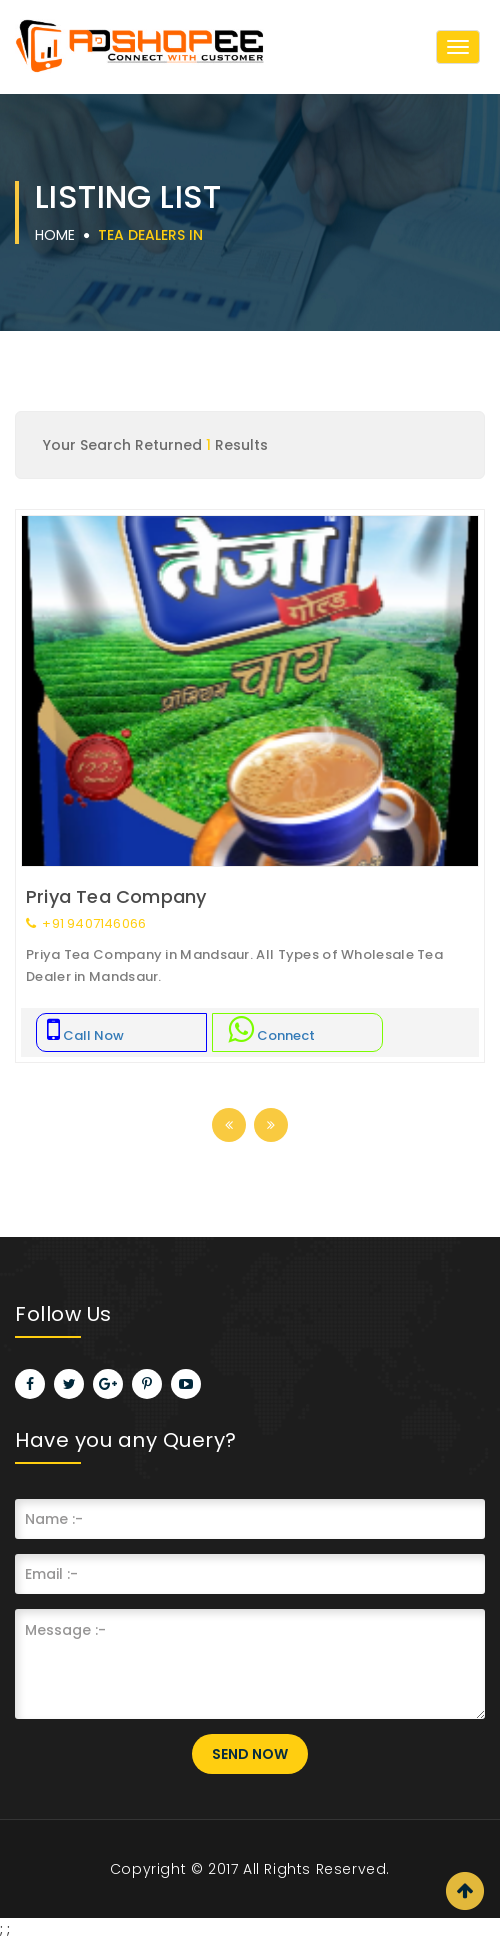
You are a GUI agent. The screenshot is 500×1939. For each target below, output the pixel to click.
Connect (271, 1035)
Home (55, 235)
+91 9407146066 (86, 923)
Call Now (85, 1035)
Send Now (250, 1754)
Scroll (465, 1891)
